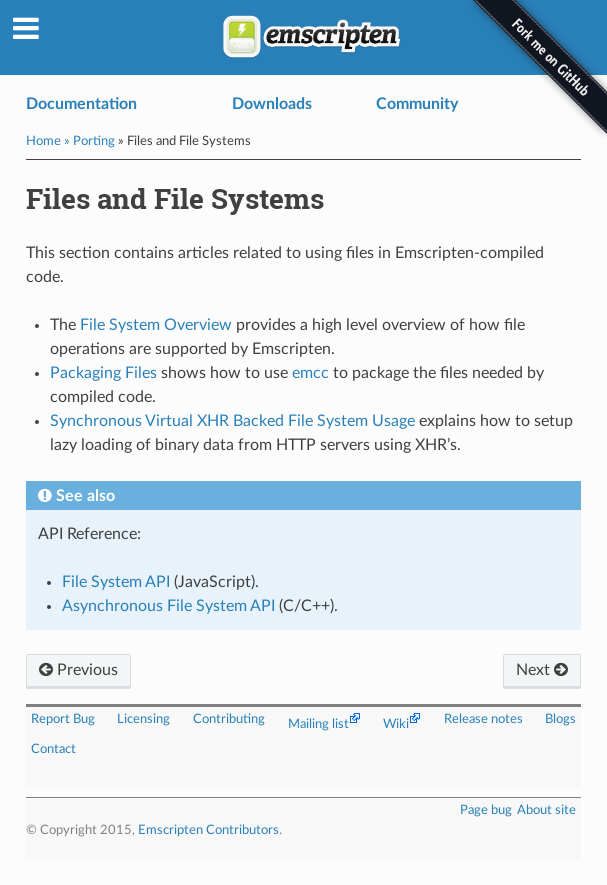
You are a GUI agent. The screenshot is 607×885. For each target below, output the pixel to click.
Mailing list (318, 724)
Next (542, 670)
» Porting (89, 141)
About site (546, 810)
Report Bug (63, 719)
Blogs (560, 719)
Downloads (272, 104)
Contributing (229, 719)
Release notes (483, 719)
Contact (53, 749)
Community (417, 104)
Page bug (486, 810)
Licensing (143, 719)
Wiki (396, 724)
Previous (78, 670)
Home (43, 141)
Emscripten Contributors (208, 830)
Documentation (81, 104)
